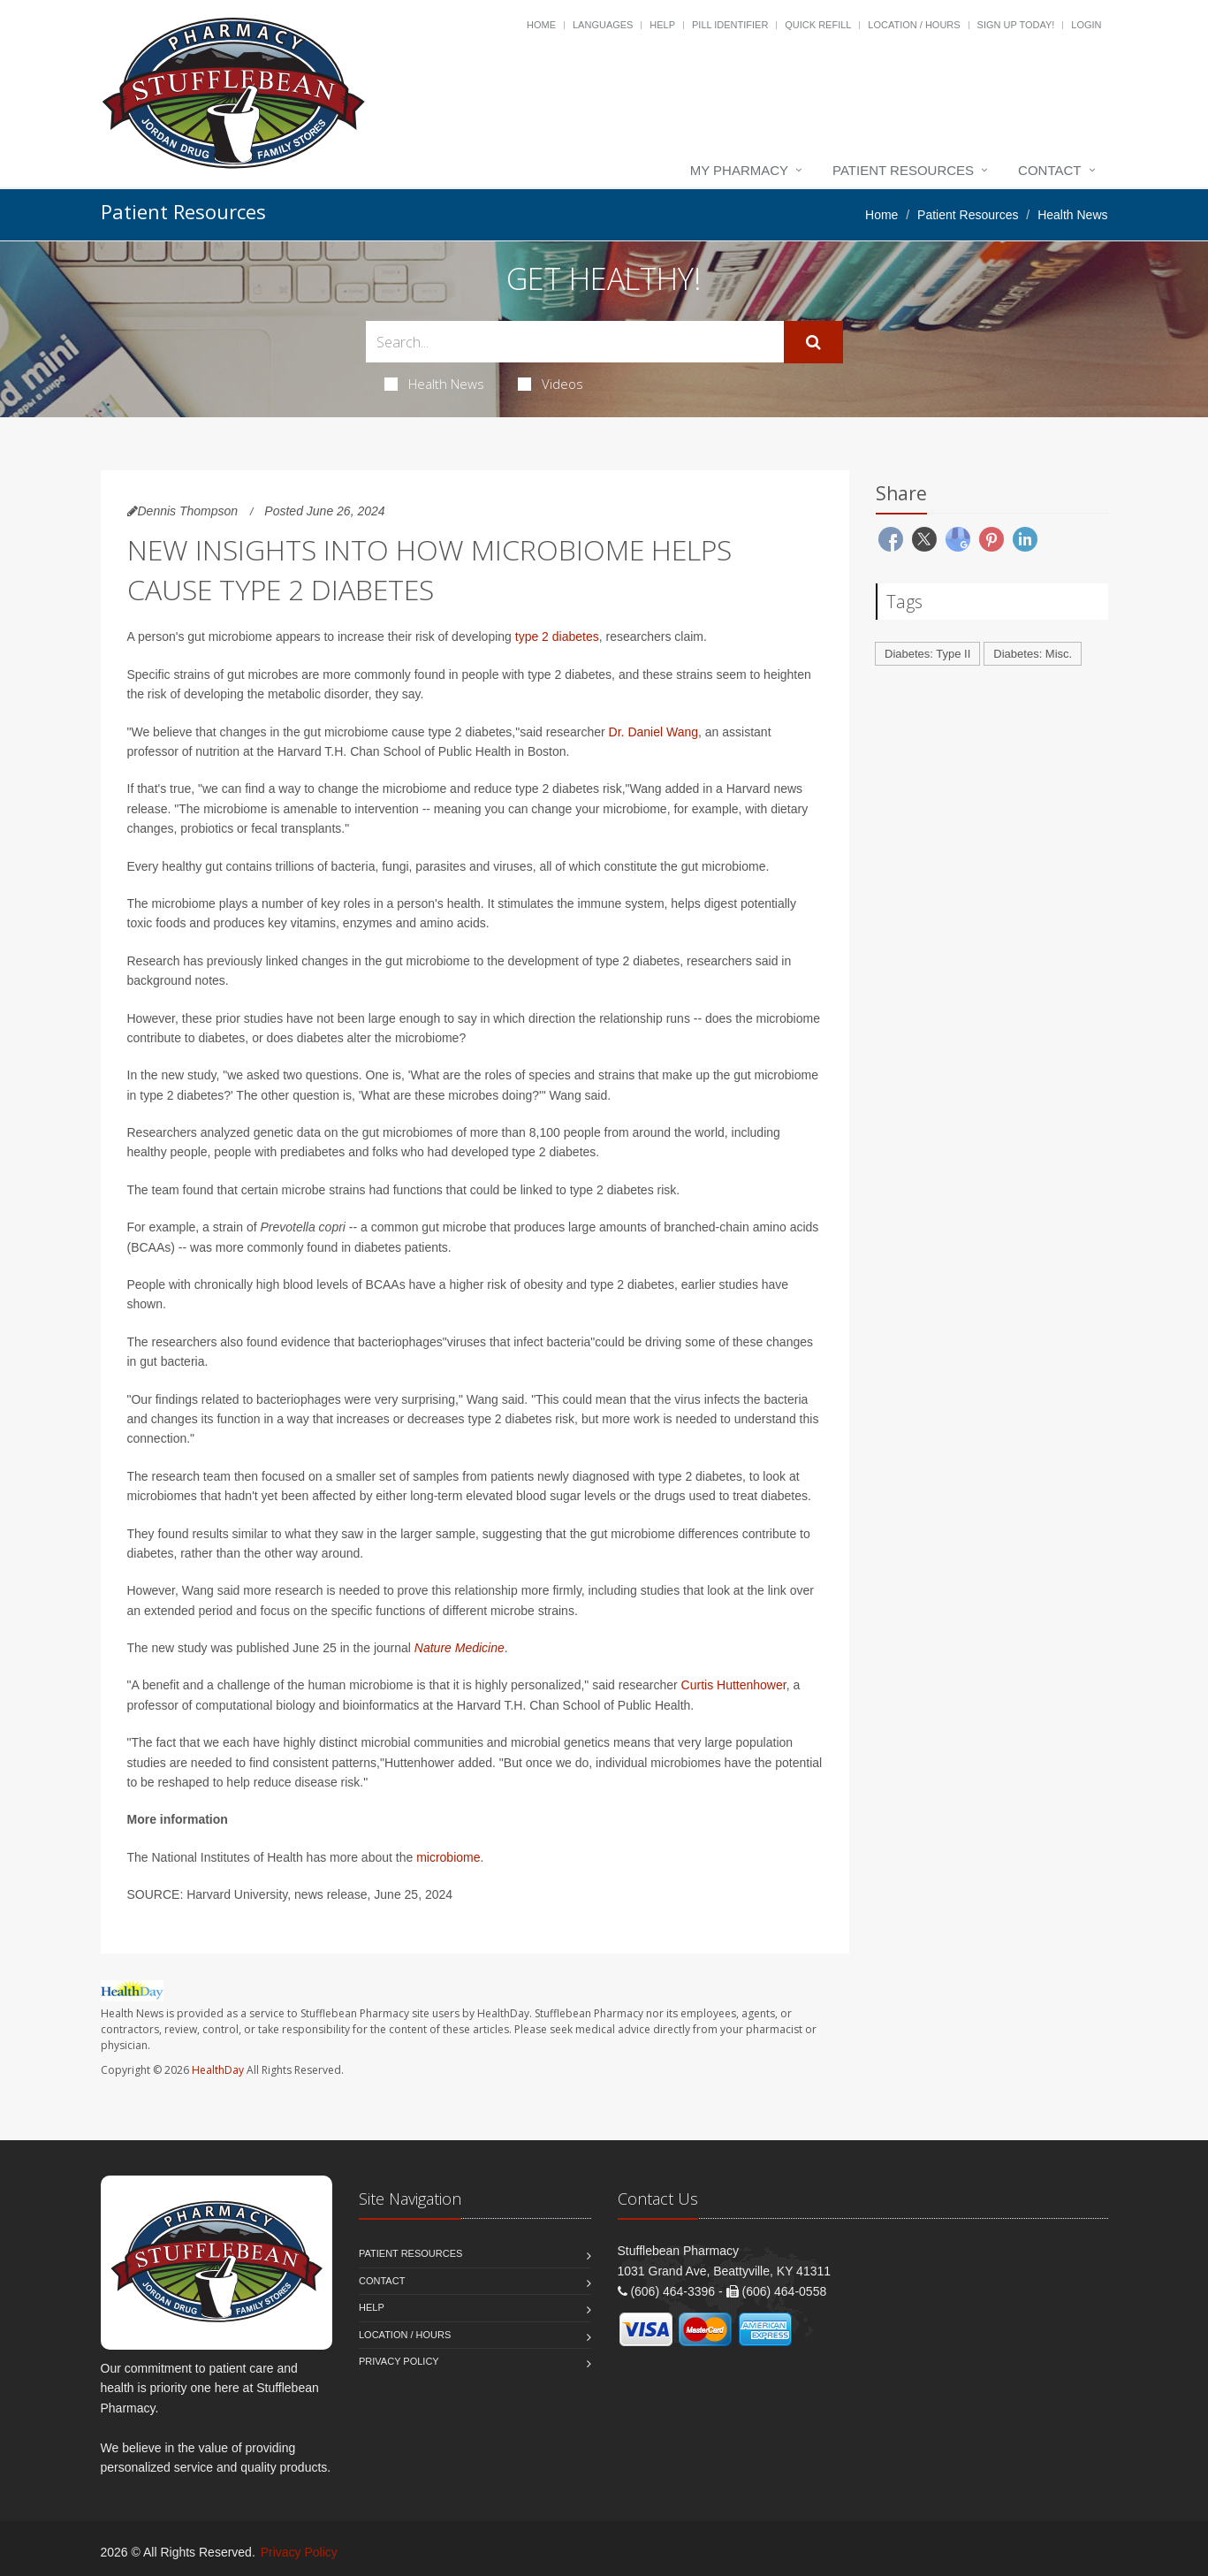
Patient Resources (903, 170)
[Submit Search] (813, 342)
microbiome (448, 1857)
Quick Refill (818, 24)
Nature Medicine (459, 1648)
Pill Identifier (730, 24)
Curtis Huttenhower (733, 1685)
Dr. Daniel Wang (653, 732)
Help (662, 24)
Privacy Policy (399, 2361)
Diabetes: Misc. (1032, 653)
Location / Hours (914, 24)
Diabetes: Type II (927, 653)
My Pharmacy (739, 170)
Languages (603, 24)
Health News (434, 383)
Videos (550, 383)
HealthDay (218, 2069)
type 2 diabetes (557, 636)
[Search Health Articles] (575, 341)
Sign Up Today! (1016, 24)
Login (1086, 24)
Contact (1049, 170)
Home (541, 24)
